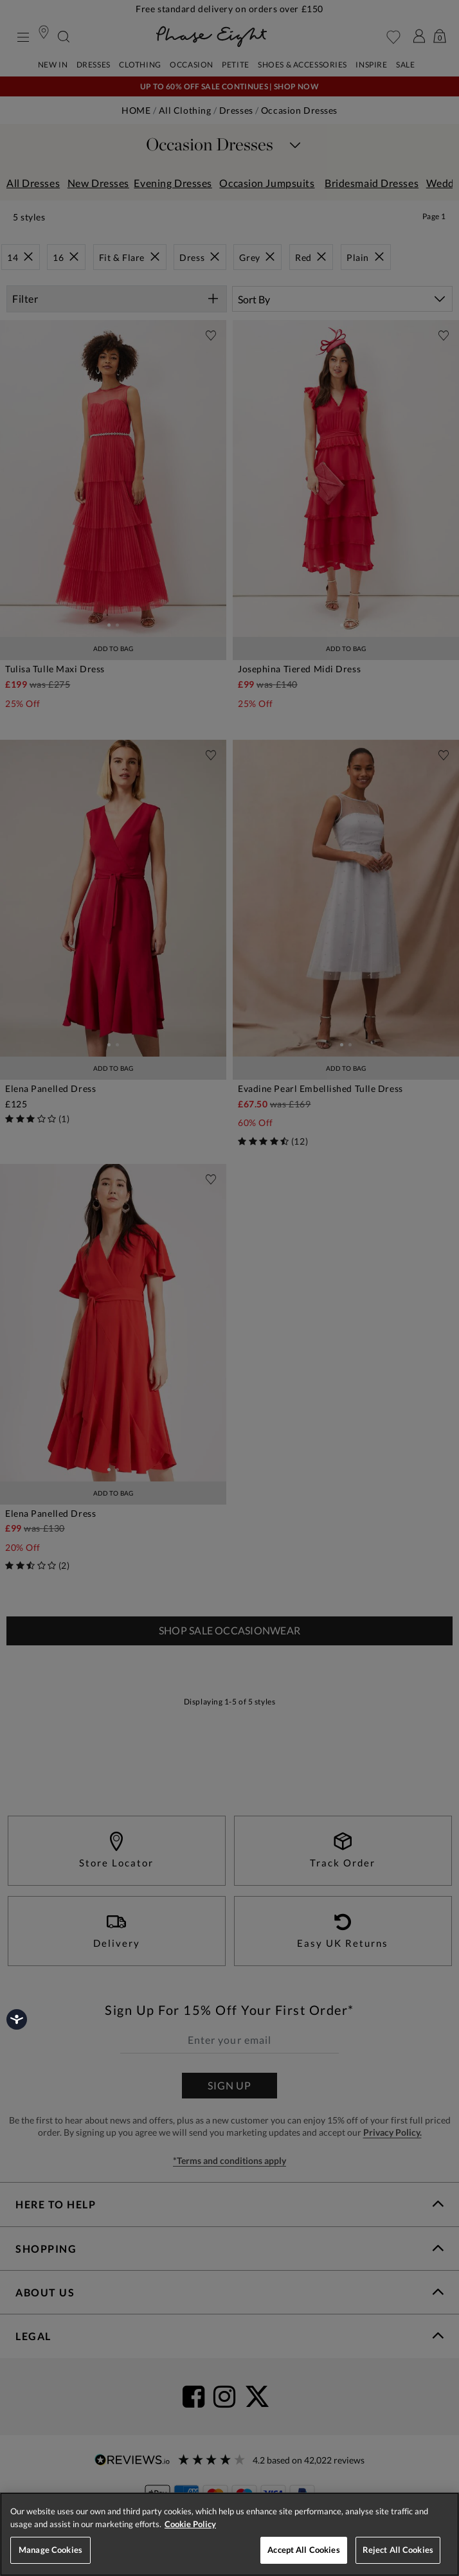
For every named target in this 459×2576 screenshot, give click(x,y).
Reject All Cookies (398, 2550)
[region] (229, 2534)
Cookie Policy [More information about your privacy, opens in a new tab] (190, 2524)
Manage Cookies (50, 2550)
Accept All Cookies (303, 2550)
